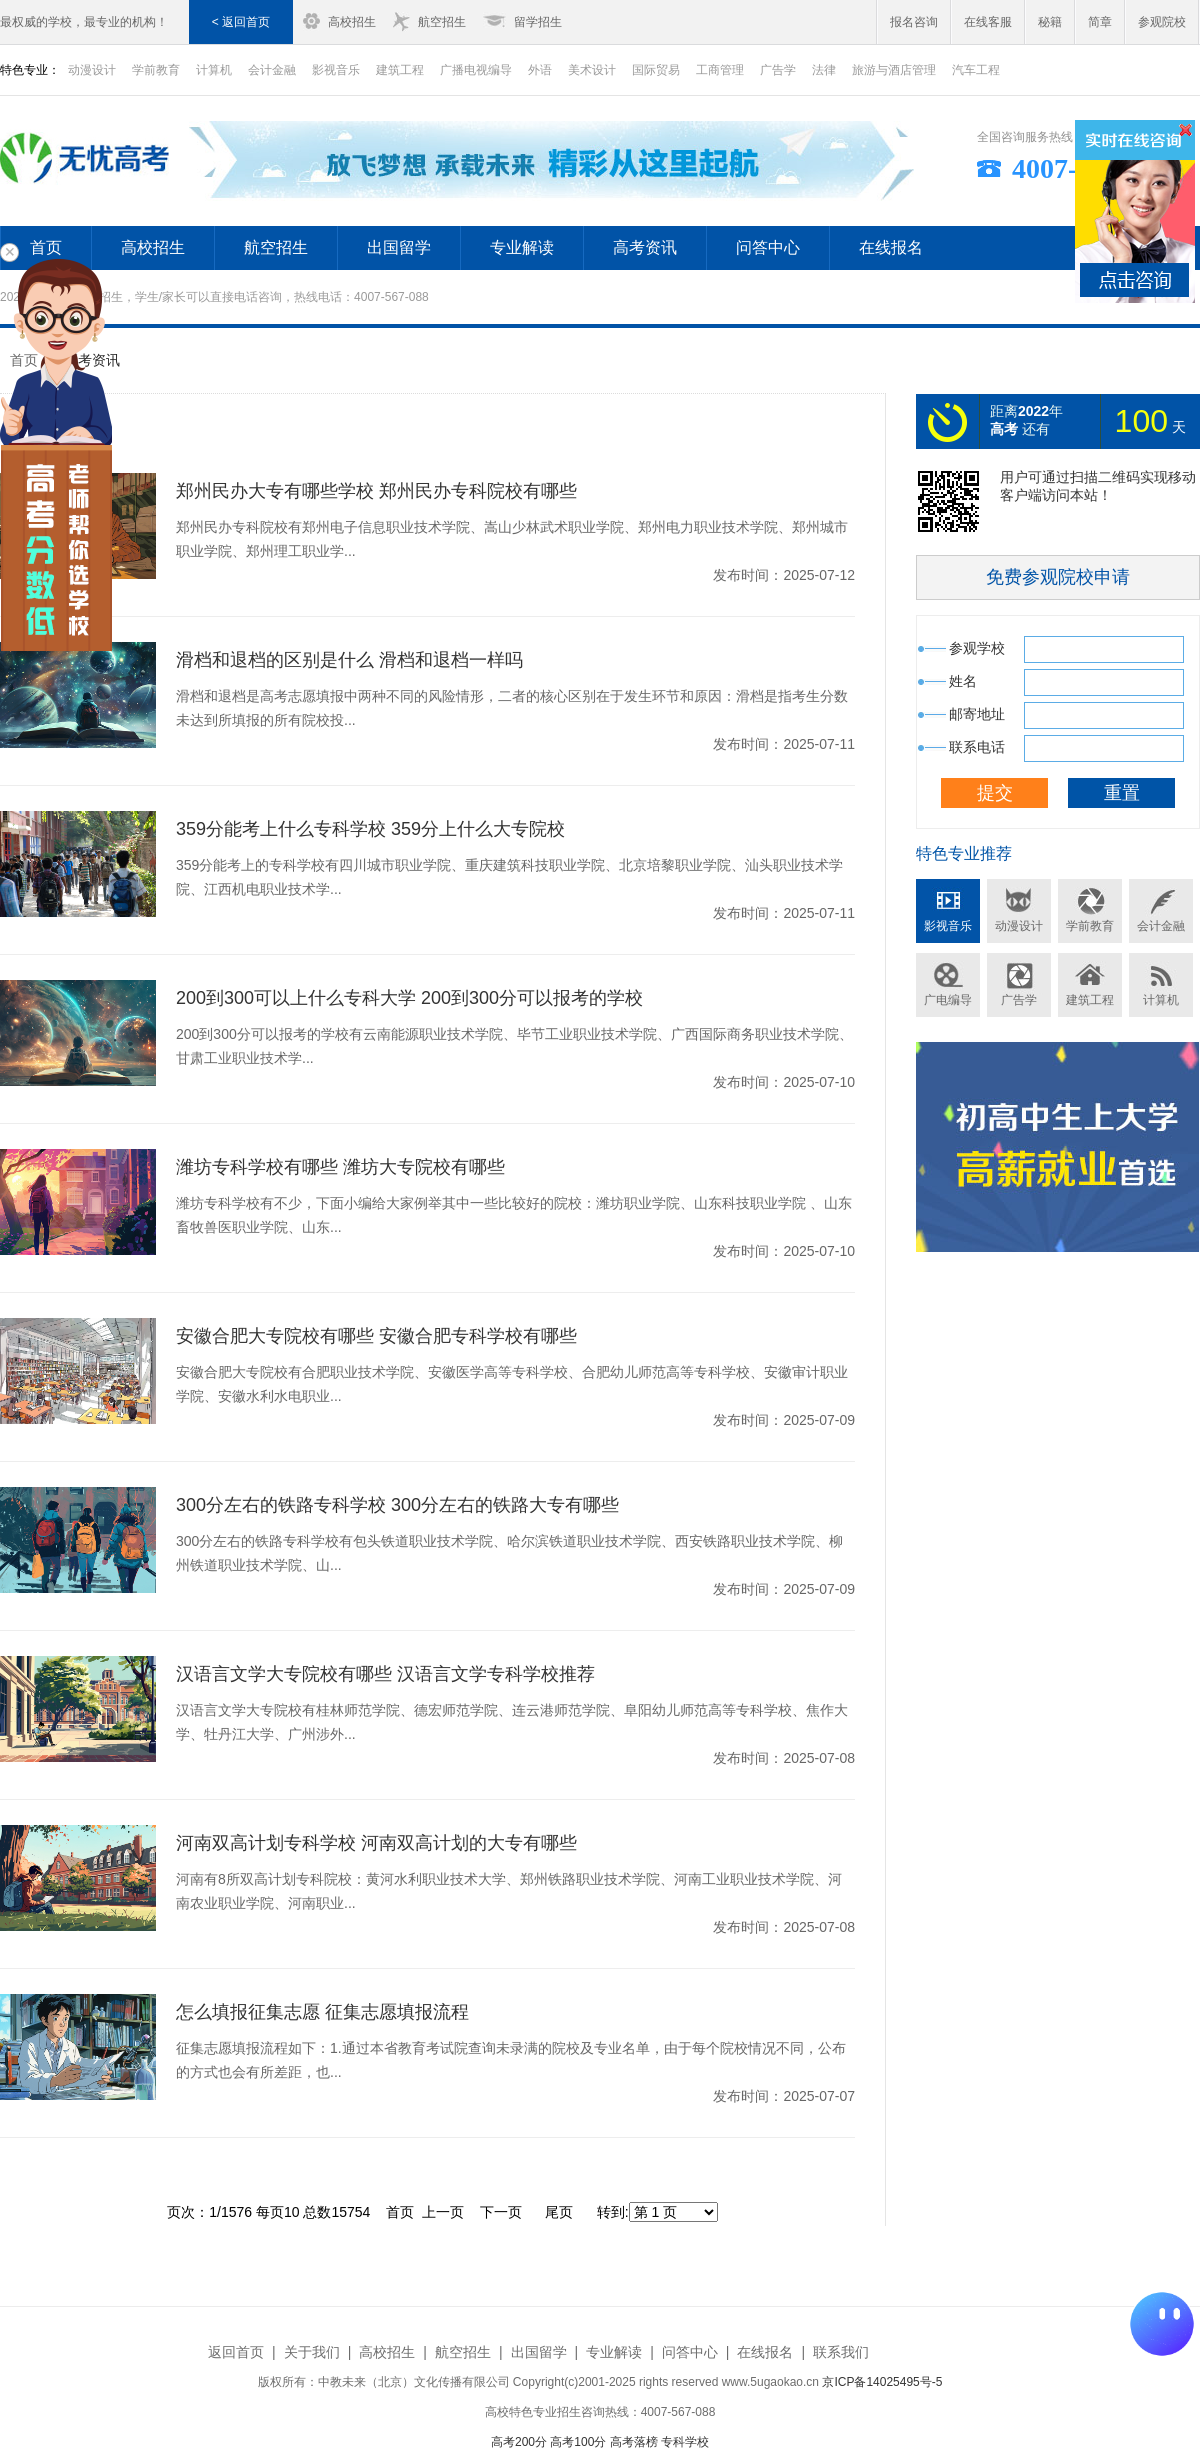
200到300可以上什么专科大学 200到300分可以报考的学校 (409, 998)
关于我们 (312, 2352)
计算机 (214, 70)
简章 (1100, 22)
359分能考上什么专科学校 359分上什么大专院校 (370, 829)
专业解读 (522, 247)
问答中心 (768, 247)
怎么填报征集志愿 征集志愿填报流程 (322, 2012)
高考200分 (519, 2442)
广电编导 (948, 1000)
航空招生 (442, 22)
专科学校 (685, 2442)
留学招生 (538, 22)
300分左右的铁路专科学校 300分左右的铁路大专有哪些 (397, 1505)
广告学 (778, 70)
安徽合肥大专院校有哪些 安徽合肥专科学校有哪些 (376, 1336)
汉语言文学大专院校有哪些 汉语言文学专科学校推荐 (385, 1674)
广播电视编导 (476, 70)
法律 (824, 70)
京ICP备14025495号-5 (882, 2382)
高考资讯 (645, 247)
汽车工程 (976, 70)
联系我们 (841, 2352)
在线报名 (891, 247)
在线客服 (988, 22)
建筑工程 (400, 70)
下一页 (501, 2212)
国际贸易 (656, 70)
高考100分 (578, 2442)
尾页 (559, 2212)
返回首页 (236, 2352)
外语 (540, 70)
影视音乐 (336, 70)
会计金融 (272, 70)
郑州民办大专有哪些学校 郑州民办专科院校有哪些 (376, 491)
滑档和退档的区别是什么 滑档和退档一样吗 (349, 660)
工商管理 (720, 70)
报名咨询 (914, 22)
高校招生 (352, 22)
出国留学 (399, 247)
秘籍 (1050, 22)
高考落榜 (634, 2442)
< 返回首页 (241, 22)
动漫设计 (1019, 926)
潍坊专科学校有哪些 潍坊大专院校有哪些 (340, 1167)
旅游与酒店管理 (894, 70)
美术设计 (592, 70)
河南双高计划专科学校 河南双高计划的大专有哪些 (376, 1843)
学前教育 (156, 70)
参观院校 (1162, 22)
